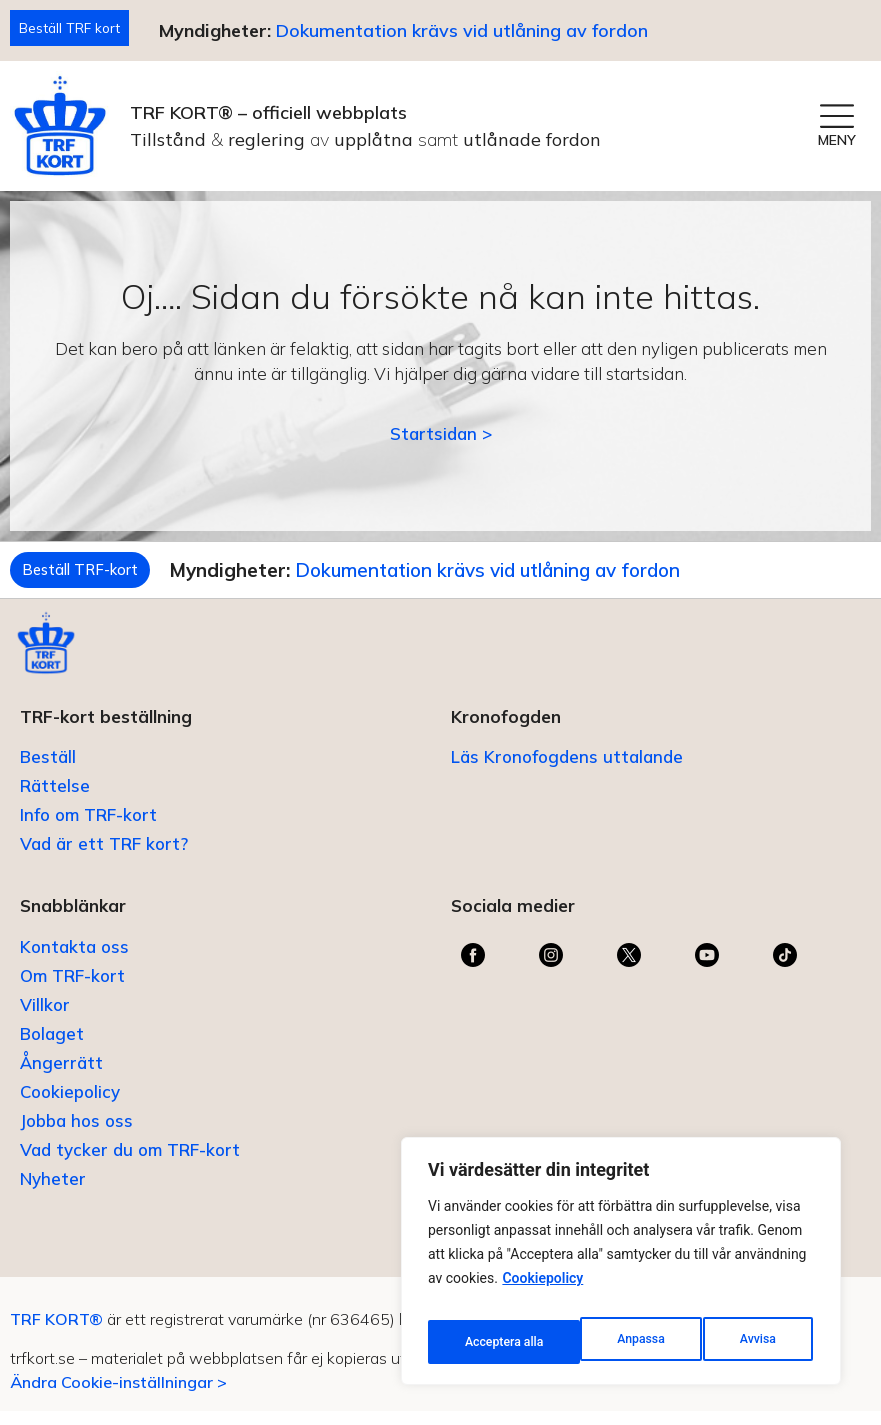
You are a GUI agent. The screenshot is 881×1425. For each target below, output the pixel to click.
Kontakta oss (74, 960)
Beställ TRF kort (76, 29)
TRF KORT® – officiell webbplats (268, 116)
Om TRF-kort (72, 989)
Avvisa (603, 1342)
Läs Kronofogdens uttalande (567, 770)
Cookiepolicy (542, 1292)
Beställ (48, 770)
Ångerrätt (61, 1076)
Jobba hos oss (76, 1134)
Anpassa (486, 1342)
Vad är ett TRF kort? (104, 857)
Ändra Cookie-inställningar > (118, 1395)
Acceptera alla (738, 1342)
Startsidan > (441, 437)
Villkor (45, 1018)
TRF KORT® (56, 1333)
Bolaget (52, 1047)
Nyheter (53, 1192)
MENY (837, 144)
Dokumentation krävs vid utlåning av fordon (476, 32)
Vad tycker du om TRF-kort (130, 1163)
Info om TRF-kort (88, 828)
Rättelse (55, 799)
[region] (621, 1268)
